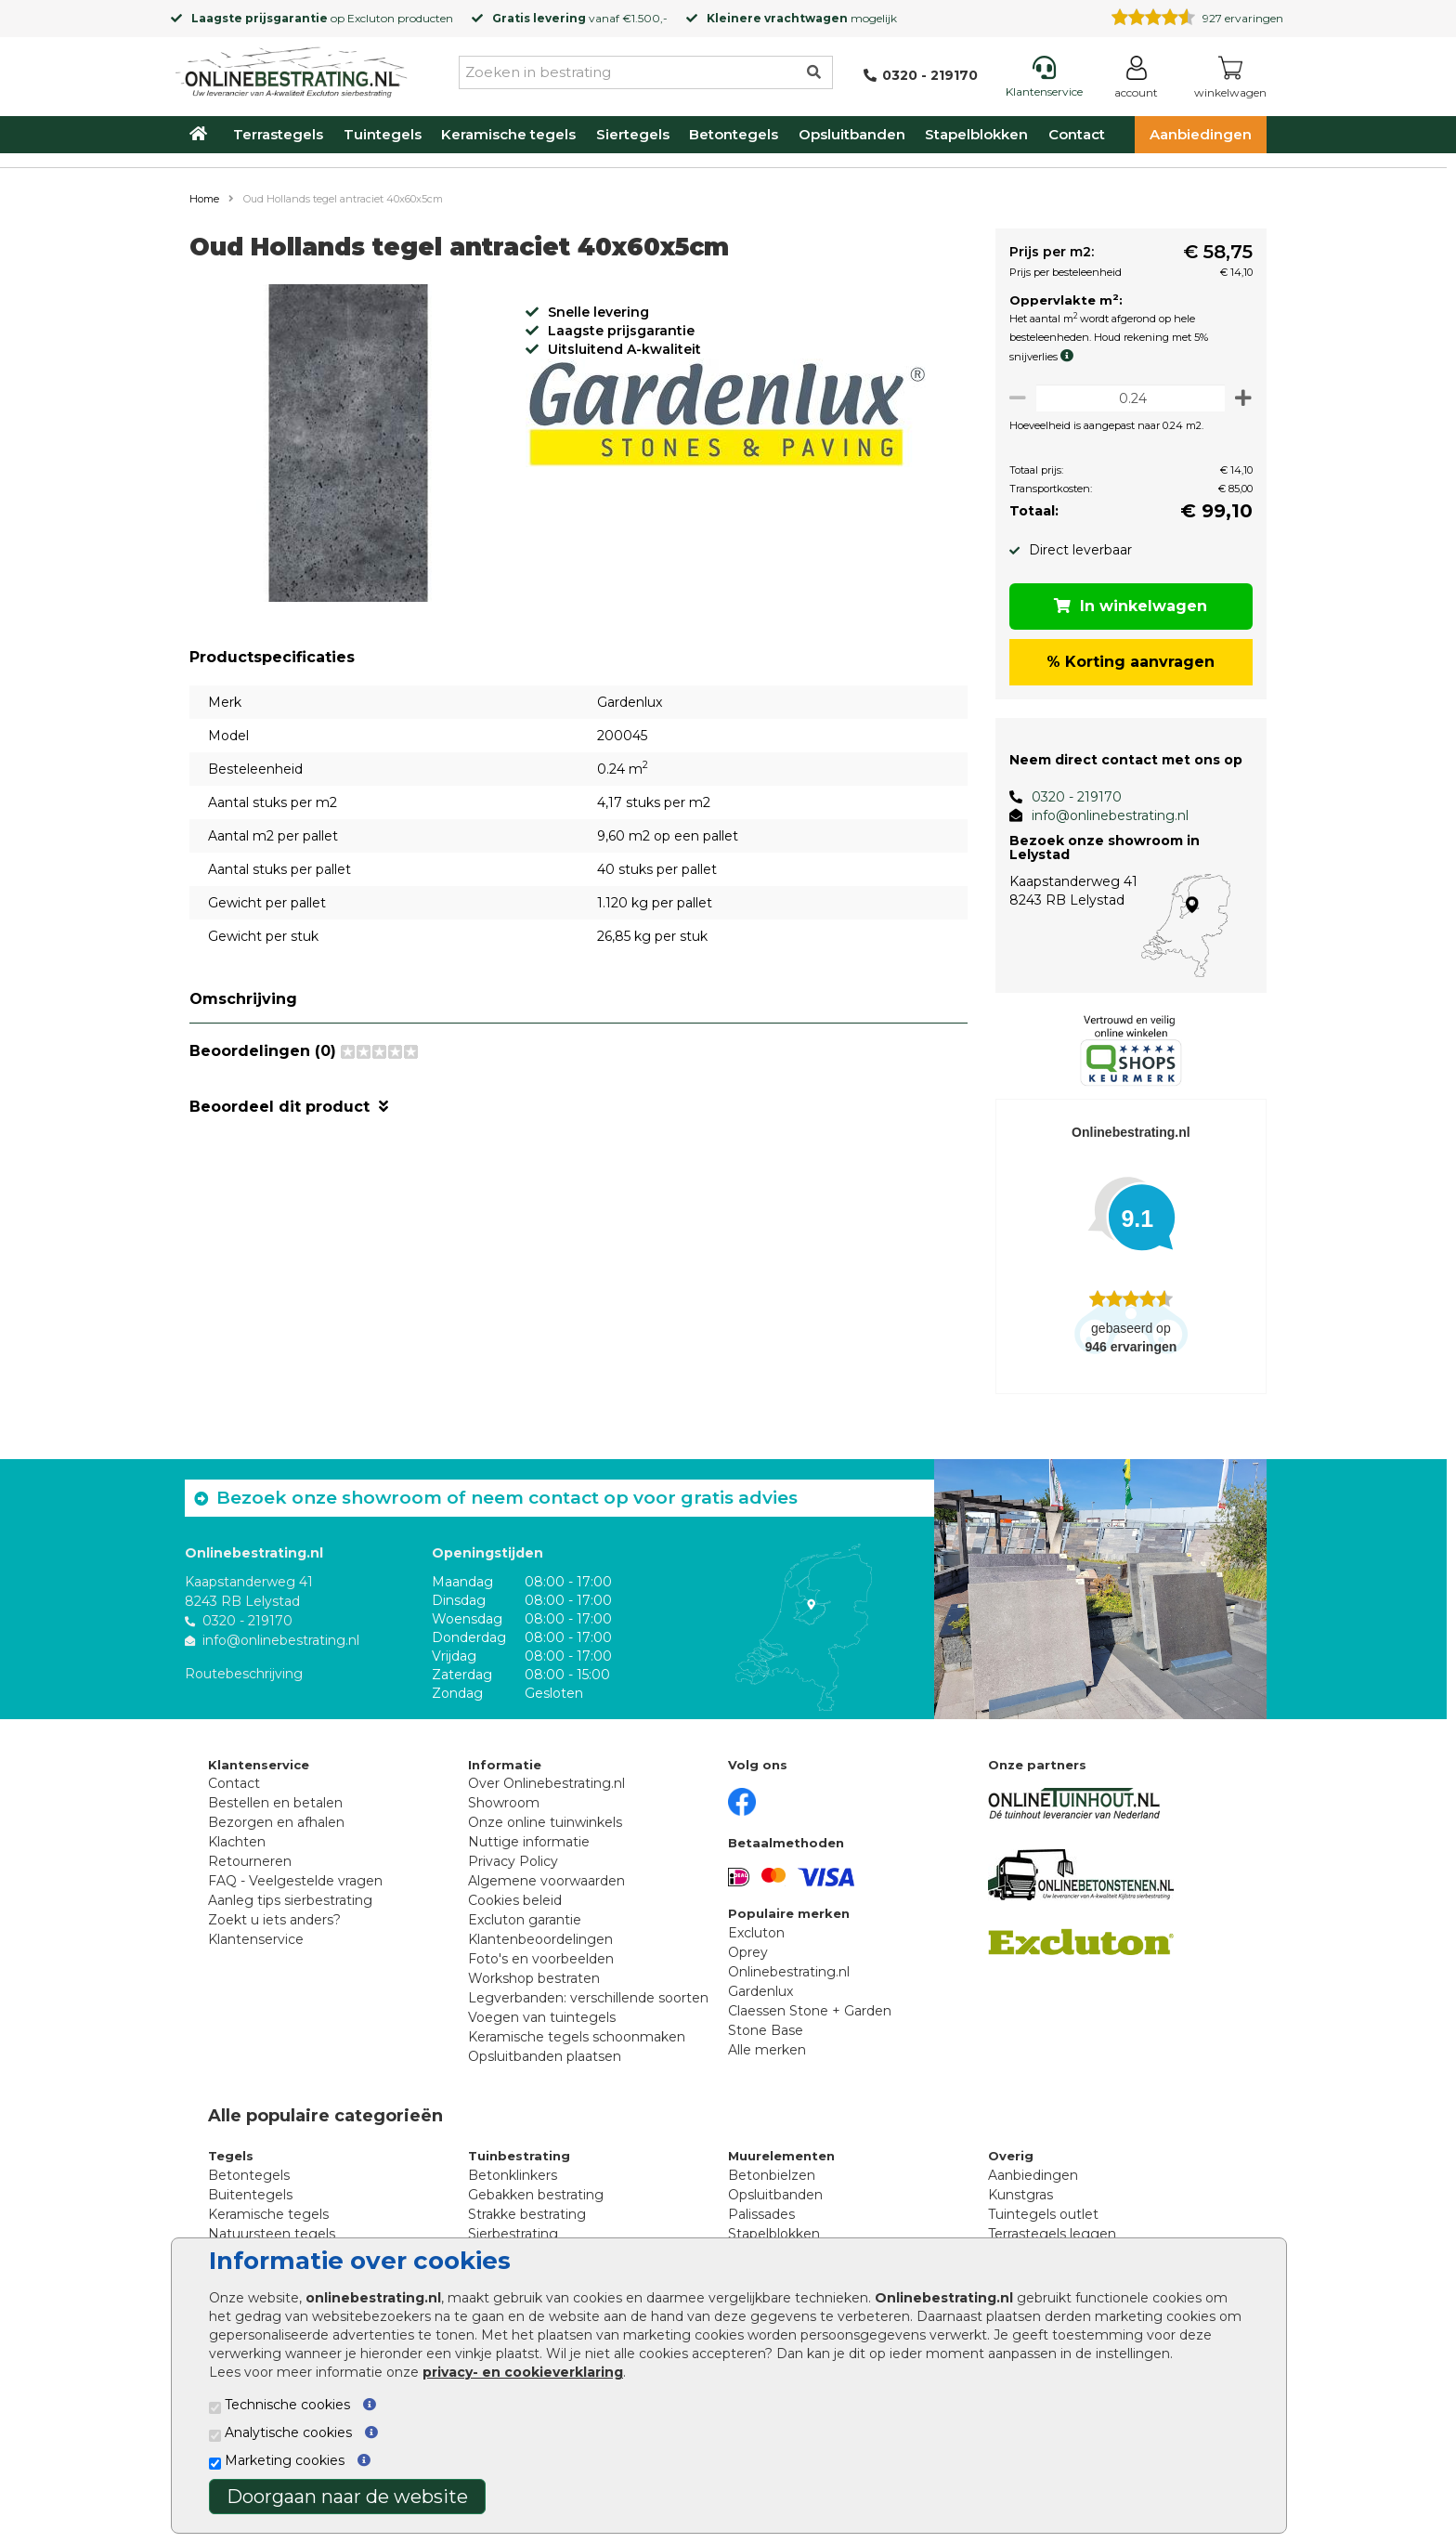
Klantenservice (256, 1939)
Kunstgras (1020, 2194)
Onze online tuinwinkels (545, 1822)
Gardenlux (760, 1991)
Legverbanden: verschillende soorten (588, 1997)
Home (204, 198)
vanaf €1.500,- (580, 18)
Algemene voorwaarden (546, 1880)
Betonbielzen (771, 2175)
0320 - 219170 (1069, 797)
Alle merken (767, 2049)
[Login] (1136, 80)
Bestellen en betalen (275, 1802)
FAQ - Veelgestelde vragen (295, 1880)
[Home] (292, 68)
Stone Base (765, 2030)
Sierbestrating (513, 2233)
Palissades (761, 2214)
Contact (1076, 134)
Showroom (504, 1802)
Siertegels (633, 134)
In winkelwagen (1127, 606)
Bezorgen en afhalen (276, 1822)
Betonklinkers (512, 2175)
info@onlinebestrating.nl (1102, 815)
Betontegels (733, 134)
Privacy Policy (513, 1861)
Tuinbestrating (519, 2155)
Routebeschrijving (244, 1673)
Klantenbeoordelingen (540, 1939)
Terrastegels (278, 134)
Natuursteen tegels (271, 2233)
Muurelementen (781, 2155)
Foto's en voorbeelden (541, 1958)
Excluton (371, 18)
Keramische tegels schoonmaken (576, 2036)
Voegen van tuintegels (542, 2017)
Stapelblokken (976, 134)
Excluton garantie (524, 1919)
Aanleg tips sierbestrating (290, 1900)
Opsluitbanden (852, 134)
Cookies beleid (515, 1900)
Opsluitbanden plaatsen (544, 2056)
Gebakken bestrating (536, 2194)
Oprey (748, 1952)
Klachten (237, 1841)
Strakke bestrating (527, 2214)
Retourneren (250, 1861)
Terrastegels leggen (1052, 2233)
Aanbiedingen (1201, 134)
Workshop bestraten (534, 1978)
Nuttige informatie (529, 1841)
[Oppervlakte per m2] (1127, 398)
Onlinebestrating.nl (789, 1971)
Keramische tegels (508, 134)
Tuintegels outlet (1043, 2214)
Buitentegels (250, 2194)
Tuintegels (383, 134)
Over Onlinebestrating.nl (546, 1783)
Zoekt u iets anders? (274, 1919)
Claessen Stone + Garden (809, 2010)
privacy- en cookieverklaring (522, 2372)
